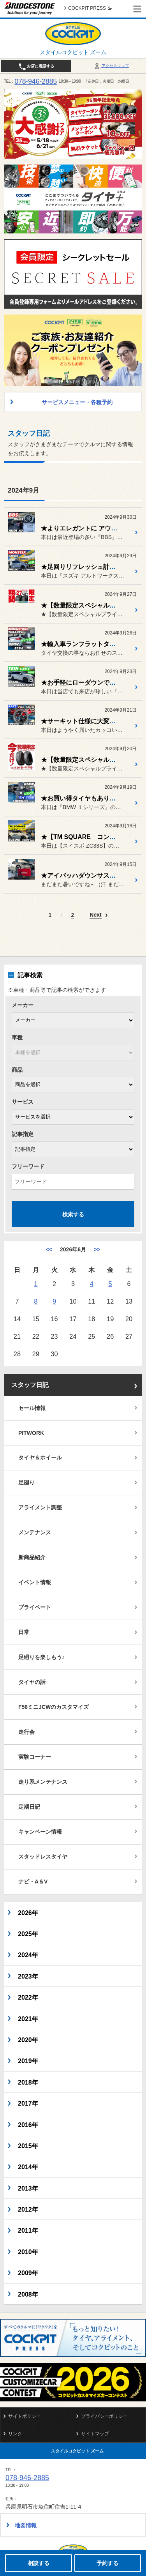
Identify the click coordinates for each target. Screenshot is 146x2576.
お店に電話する (36, 67)
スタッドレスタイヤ (42, 1856)
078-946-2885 (35, 81)
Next (95, 915)
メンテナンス (34, 1532)
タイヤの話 (32, 1682)
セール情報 (32, 1408)
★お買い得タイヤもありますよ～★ (91, 798)
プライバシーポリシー (104, 2416)
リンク (15, 2433)
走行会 (26, 1732)
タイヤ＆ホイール (40, 1457)
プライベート (34, 1607)
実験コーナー (34, 1757)
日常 (23, 1632)
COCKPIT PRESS (90, 8)
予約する (107, 2563)
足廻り (26, 1482)
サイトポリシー (24, 2416)
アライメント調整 (40, 1507)
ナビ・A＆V (32, 1881)
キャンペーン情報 (40, 1832)
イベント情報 (34, 1582)
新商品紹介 (32, 1557)
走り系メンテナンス (42, 1782)
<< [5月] (49, 1249)
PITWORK (31, 1433)
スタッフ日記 (30, 1385)
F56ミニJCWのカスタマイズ (53, 1707)
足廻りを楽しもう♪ (41, 1657)
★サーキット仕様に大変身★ (81, 721)
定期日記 (29, 1807)
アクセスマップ (111, 66)
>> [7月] (97, 1249)
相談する (38, 2563)
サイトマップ (95, 2433)
